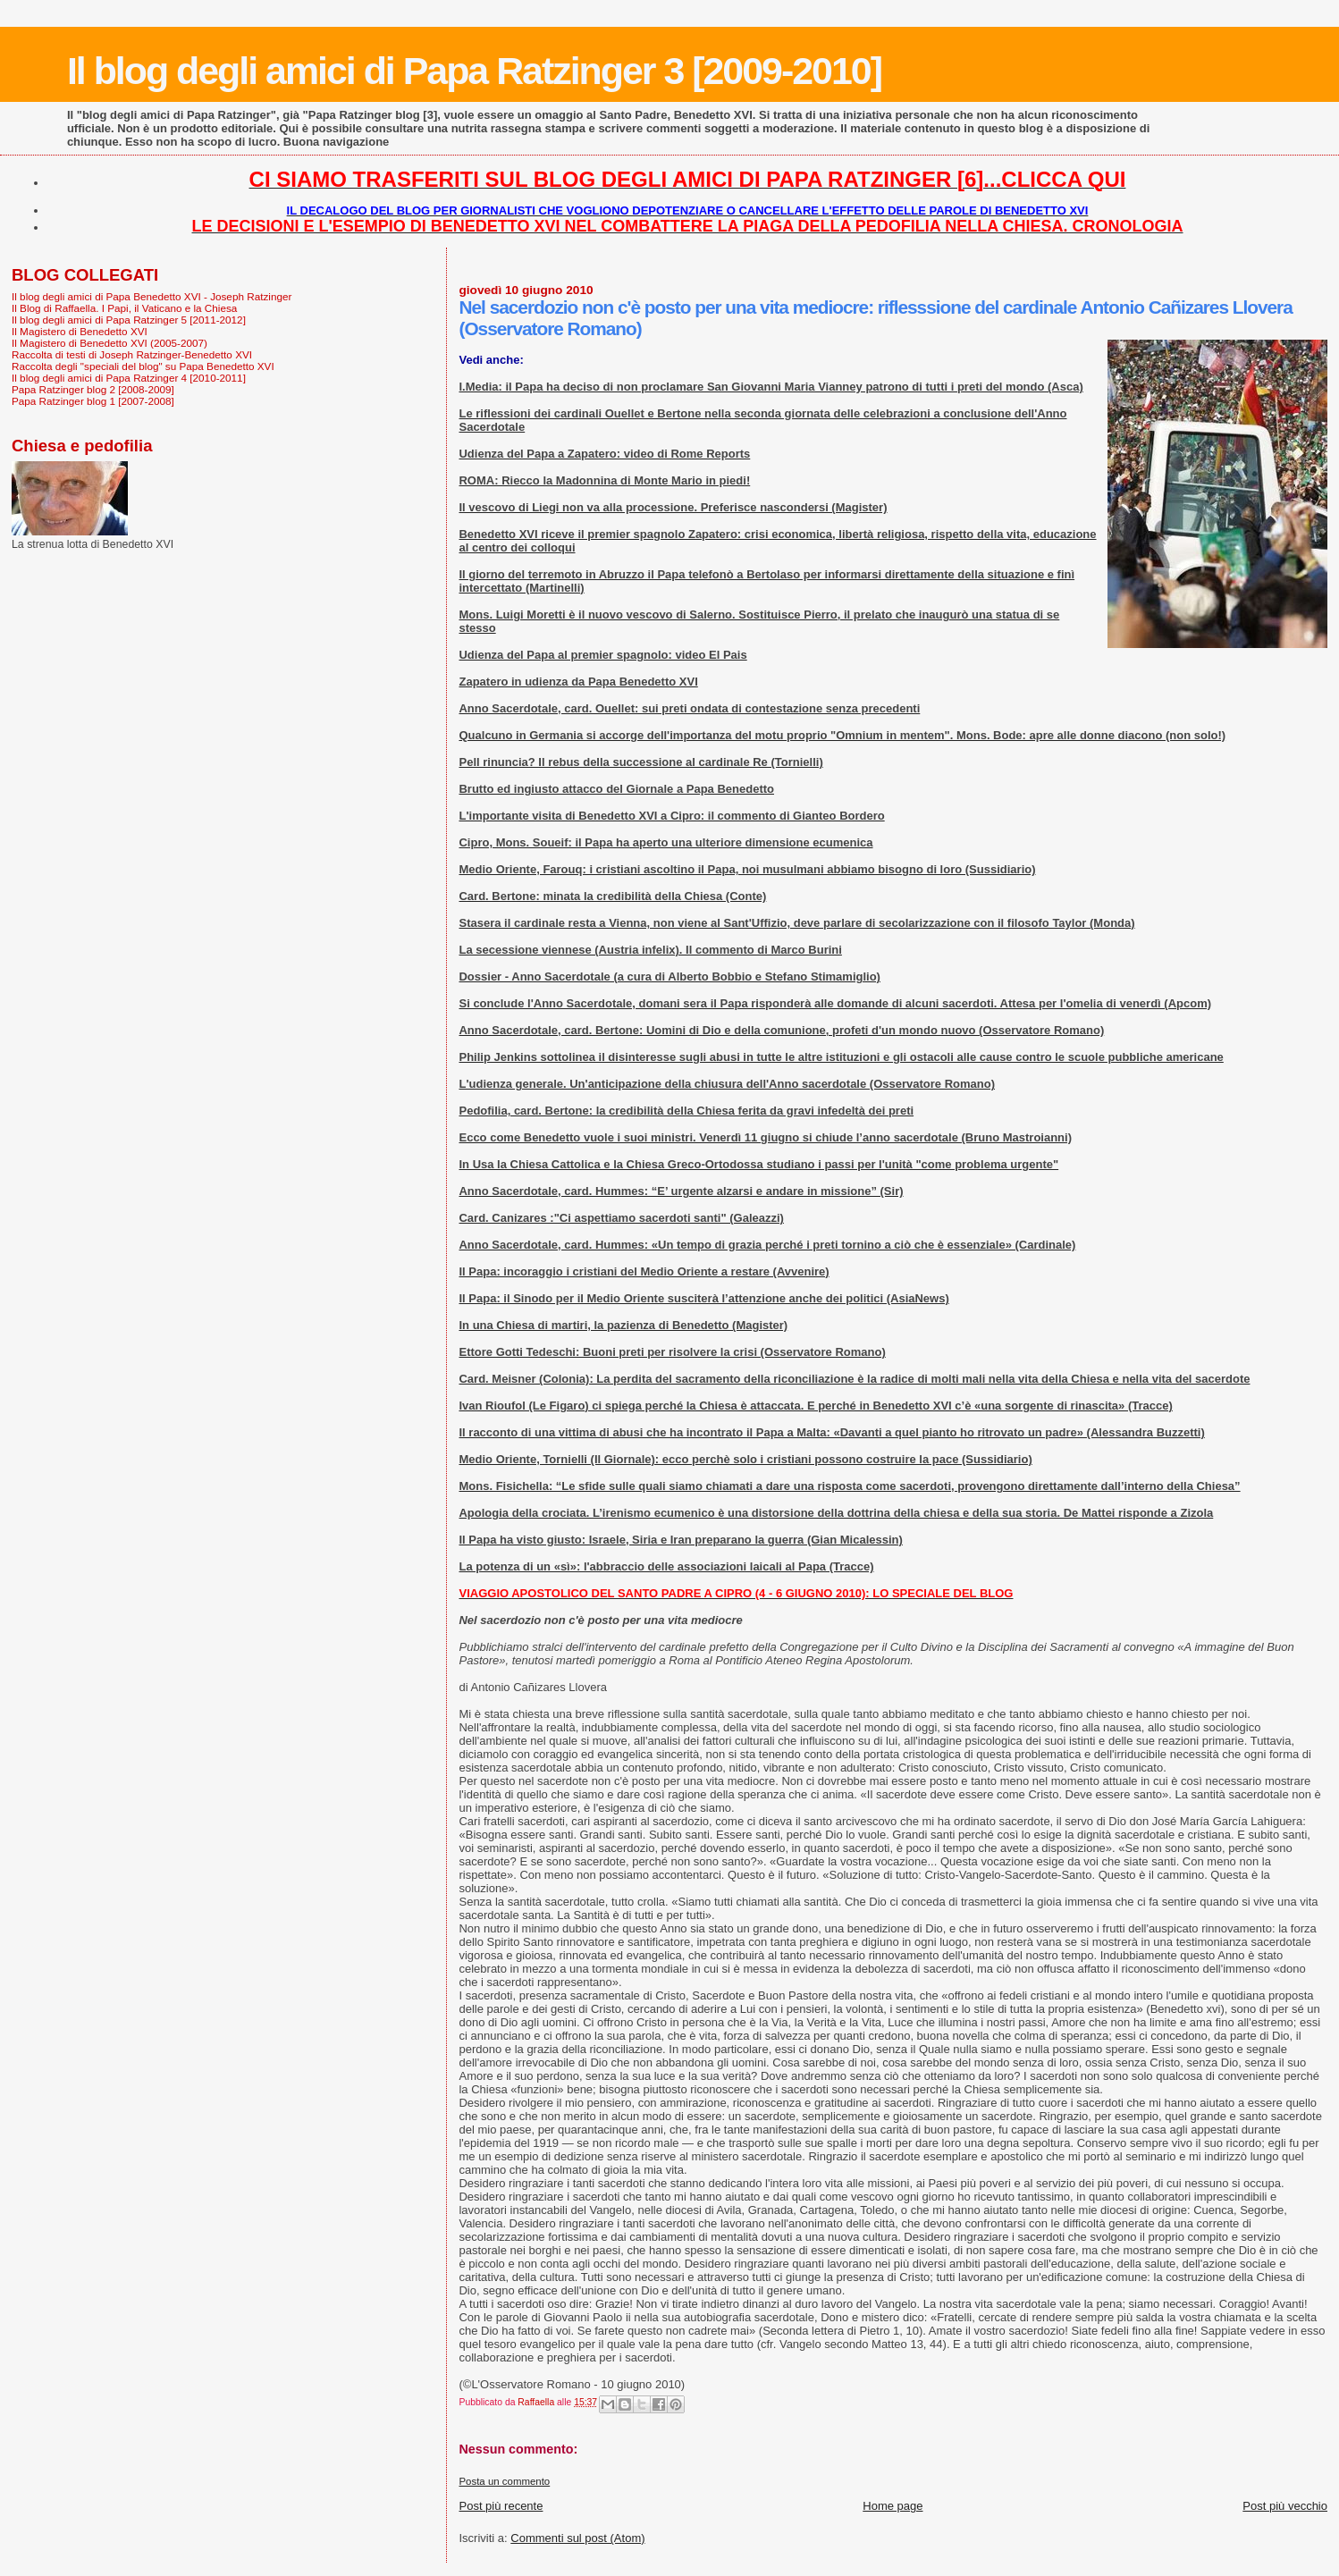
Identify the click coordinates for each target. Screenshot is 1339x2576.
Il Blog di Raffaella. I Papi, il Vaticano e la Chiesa (124, 308)
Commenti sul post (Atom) (577, 2538)
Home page (892, 2506)
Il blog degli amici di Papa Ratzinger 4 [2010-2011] (129, 377)
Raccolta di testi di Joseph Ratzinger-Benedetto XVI (132, 354)
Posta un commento (504, 2481)
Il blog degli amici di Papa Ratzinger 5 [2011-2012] (129, 319)
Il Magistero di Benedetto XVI (79, 331)
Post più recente (501, 2506)
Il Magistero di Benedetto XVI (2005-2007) (109, 343)
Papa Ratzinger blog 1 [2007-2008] (93, 401)
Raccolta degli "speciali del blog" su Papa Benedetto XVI (143, 366)
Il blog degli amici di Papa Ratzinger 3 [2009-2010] (474, 70)
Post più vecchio (1284, 2506)
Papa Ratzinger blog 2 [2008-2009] (93, 389)
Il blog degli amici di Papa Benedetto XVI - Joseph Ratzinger (151, 296)
